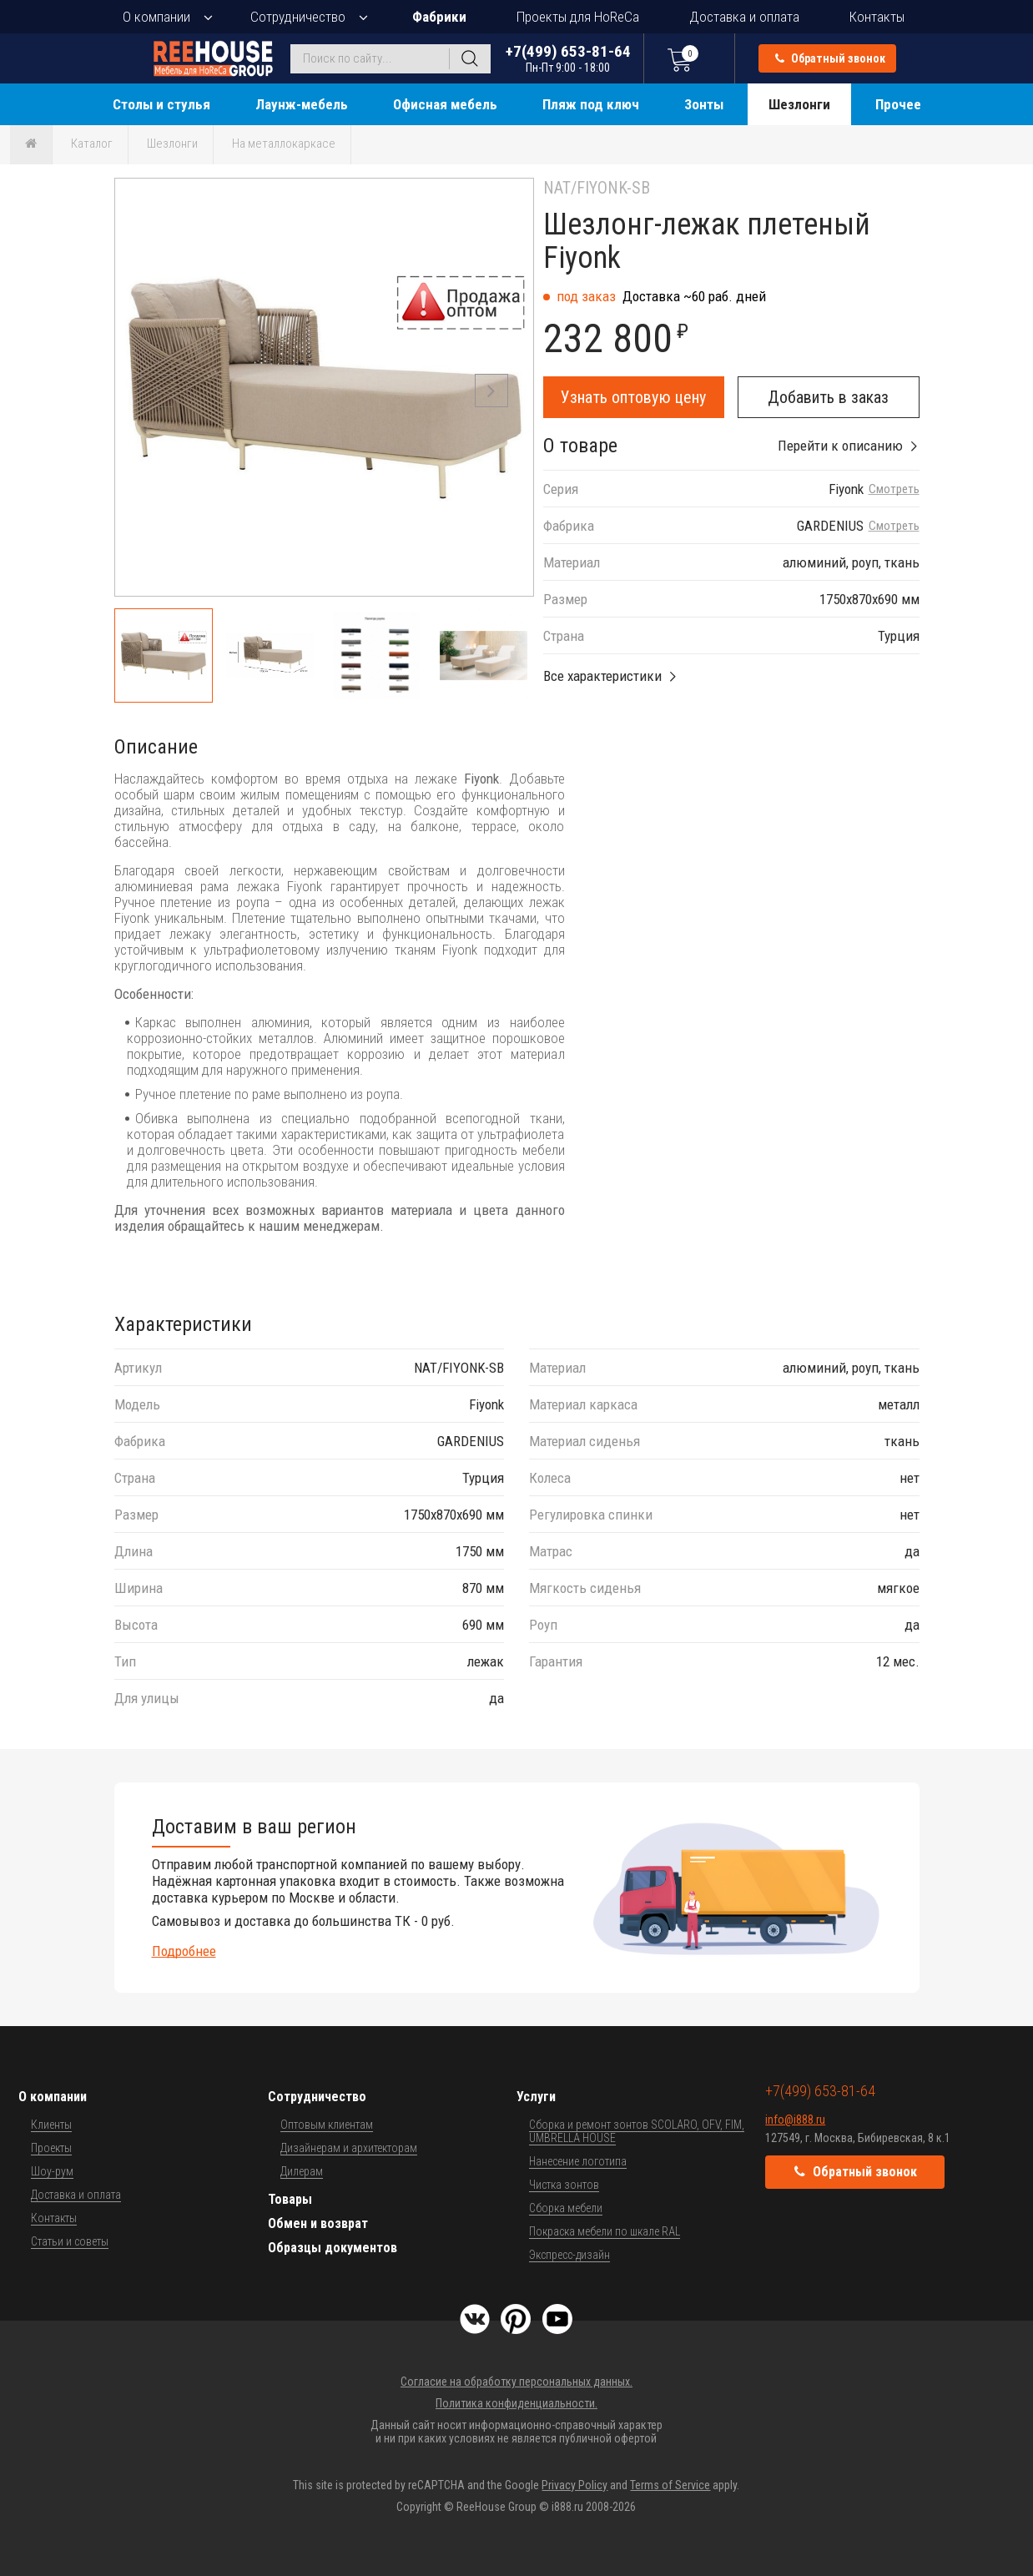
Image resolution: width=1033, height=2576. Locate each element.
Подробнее (184, 1951)
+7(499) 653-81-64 (568, 58)
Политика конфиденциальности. (516, 2403)
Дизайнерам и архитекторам (348, 2148)
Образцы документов (332, 2248)
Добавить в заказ (828, 397)
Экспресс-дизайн (569, 2254)
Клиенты (51, 2124)
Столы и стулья (161, 104)
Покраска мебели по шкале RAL (604, 2231)
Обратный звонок (830, 58)
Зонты (703, 104)
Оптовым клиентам (326, 2124)
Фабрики (439, 16)
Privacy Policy (574, 2485)
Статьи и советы (69, 2241)
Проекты (51, 2148)
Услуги (536, 2097)
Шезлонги (799, 104)
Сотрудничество (297, 16)
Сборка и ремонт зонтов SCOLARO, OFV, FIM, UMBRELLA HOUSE (636, 2131)
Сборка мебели (565, 2208)
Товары (290, 2199)
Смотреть (894, 489)
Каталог (92, 143)
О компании (156, 16)
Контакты (877, 16)
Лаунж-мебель (301, 104)
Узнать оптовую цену (633, 397)
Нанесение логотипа (578, 2161)
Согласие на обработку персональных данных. (516, 2381)
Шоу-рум (52, 2171)
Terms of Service (670, 2485)
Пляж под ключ (590, 104)
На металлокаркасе (283, 143)
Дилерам (301, 2171)
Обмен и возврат (318, 2223)
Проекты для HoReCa (577, 16)
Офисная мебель (445, 104)
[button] (491, 390)
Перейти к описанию (840, 445)
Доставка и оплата (744, 16)
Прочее (898, 104)
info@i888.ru (795, 2119)
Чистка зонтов (564, 2184)
